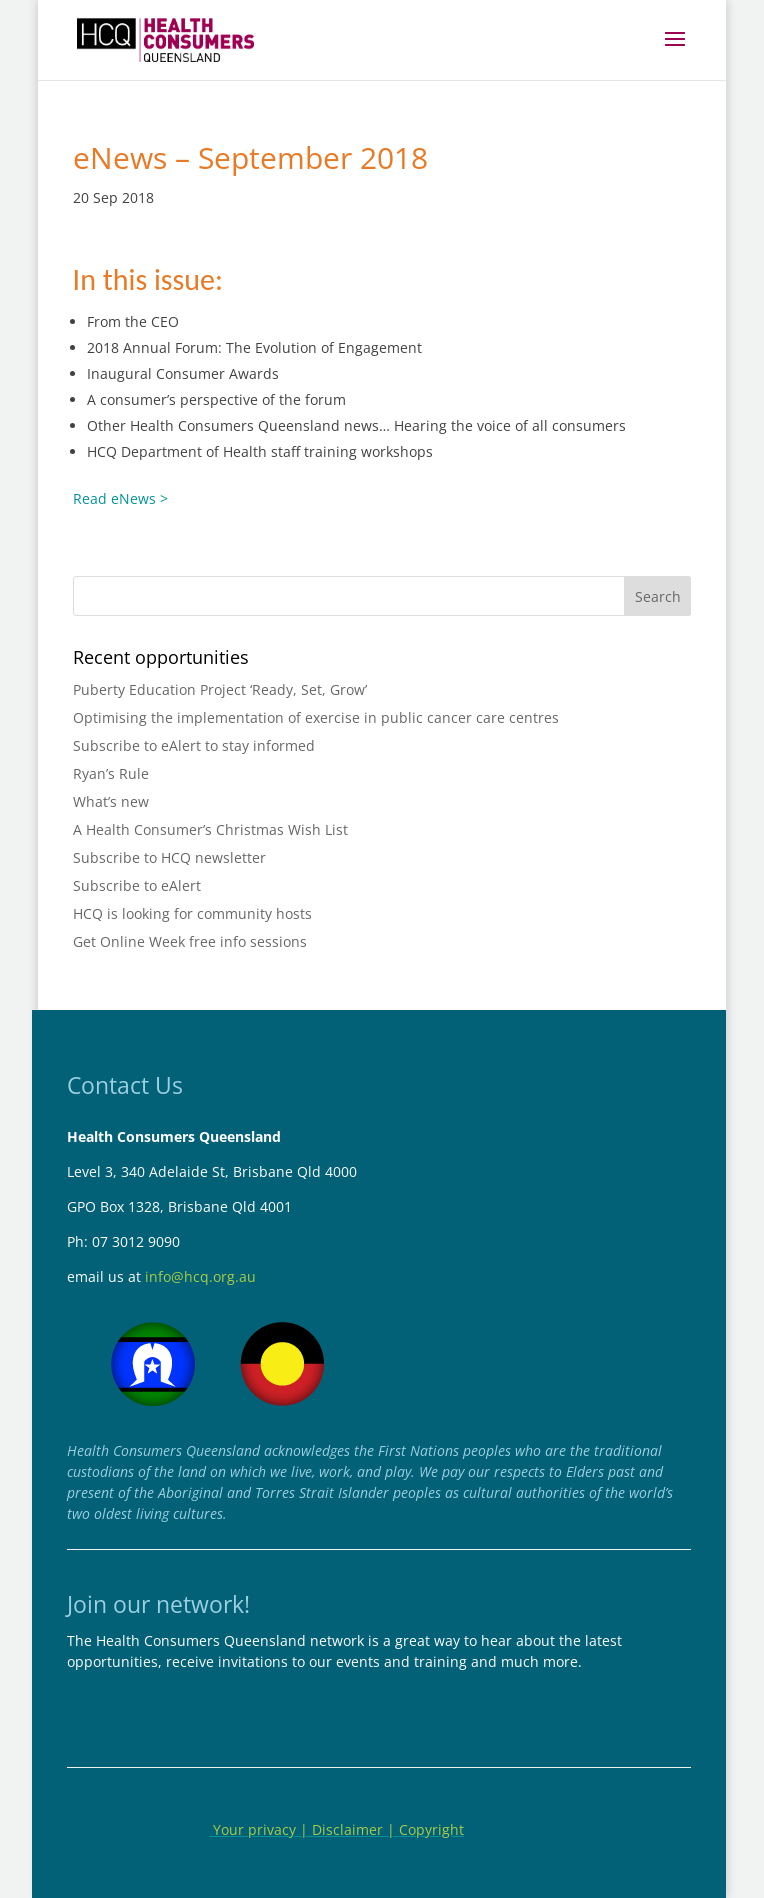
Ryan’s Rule (111, 773)
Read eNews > (120, 498)
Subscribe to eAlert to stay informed (194, 745)
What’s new (111, 801)
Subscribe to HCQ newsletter (169, 857)
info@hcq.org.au (200, 1276)
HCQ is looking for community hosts (192, 913)
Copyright (431, 1829)
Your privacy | (260, 1829)
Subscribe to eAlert (137, 885)
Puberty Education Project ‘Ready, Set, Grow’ (220, 689)
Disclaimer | (355, 1829)
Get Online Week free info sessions (190, 941)
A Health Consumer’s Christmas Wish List (210, 829)
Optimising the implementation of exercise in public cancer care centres (316, 717)
